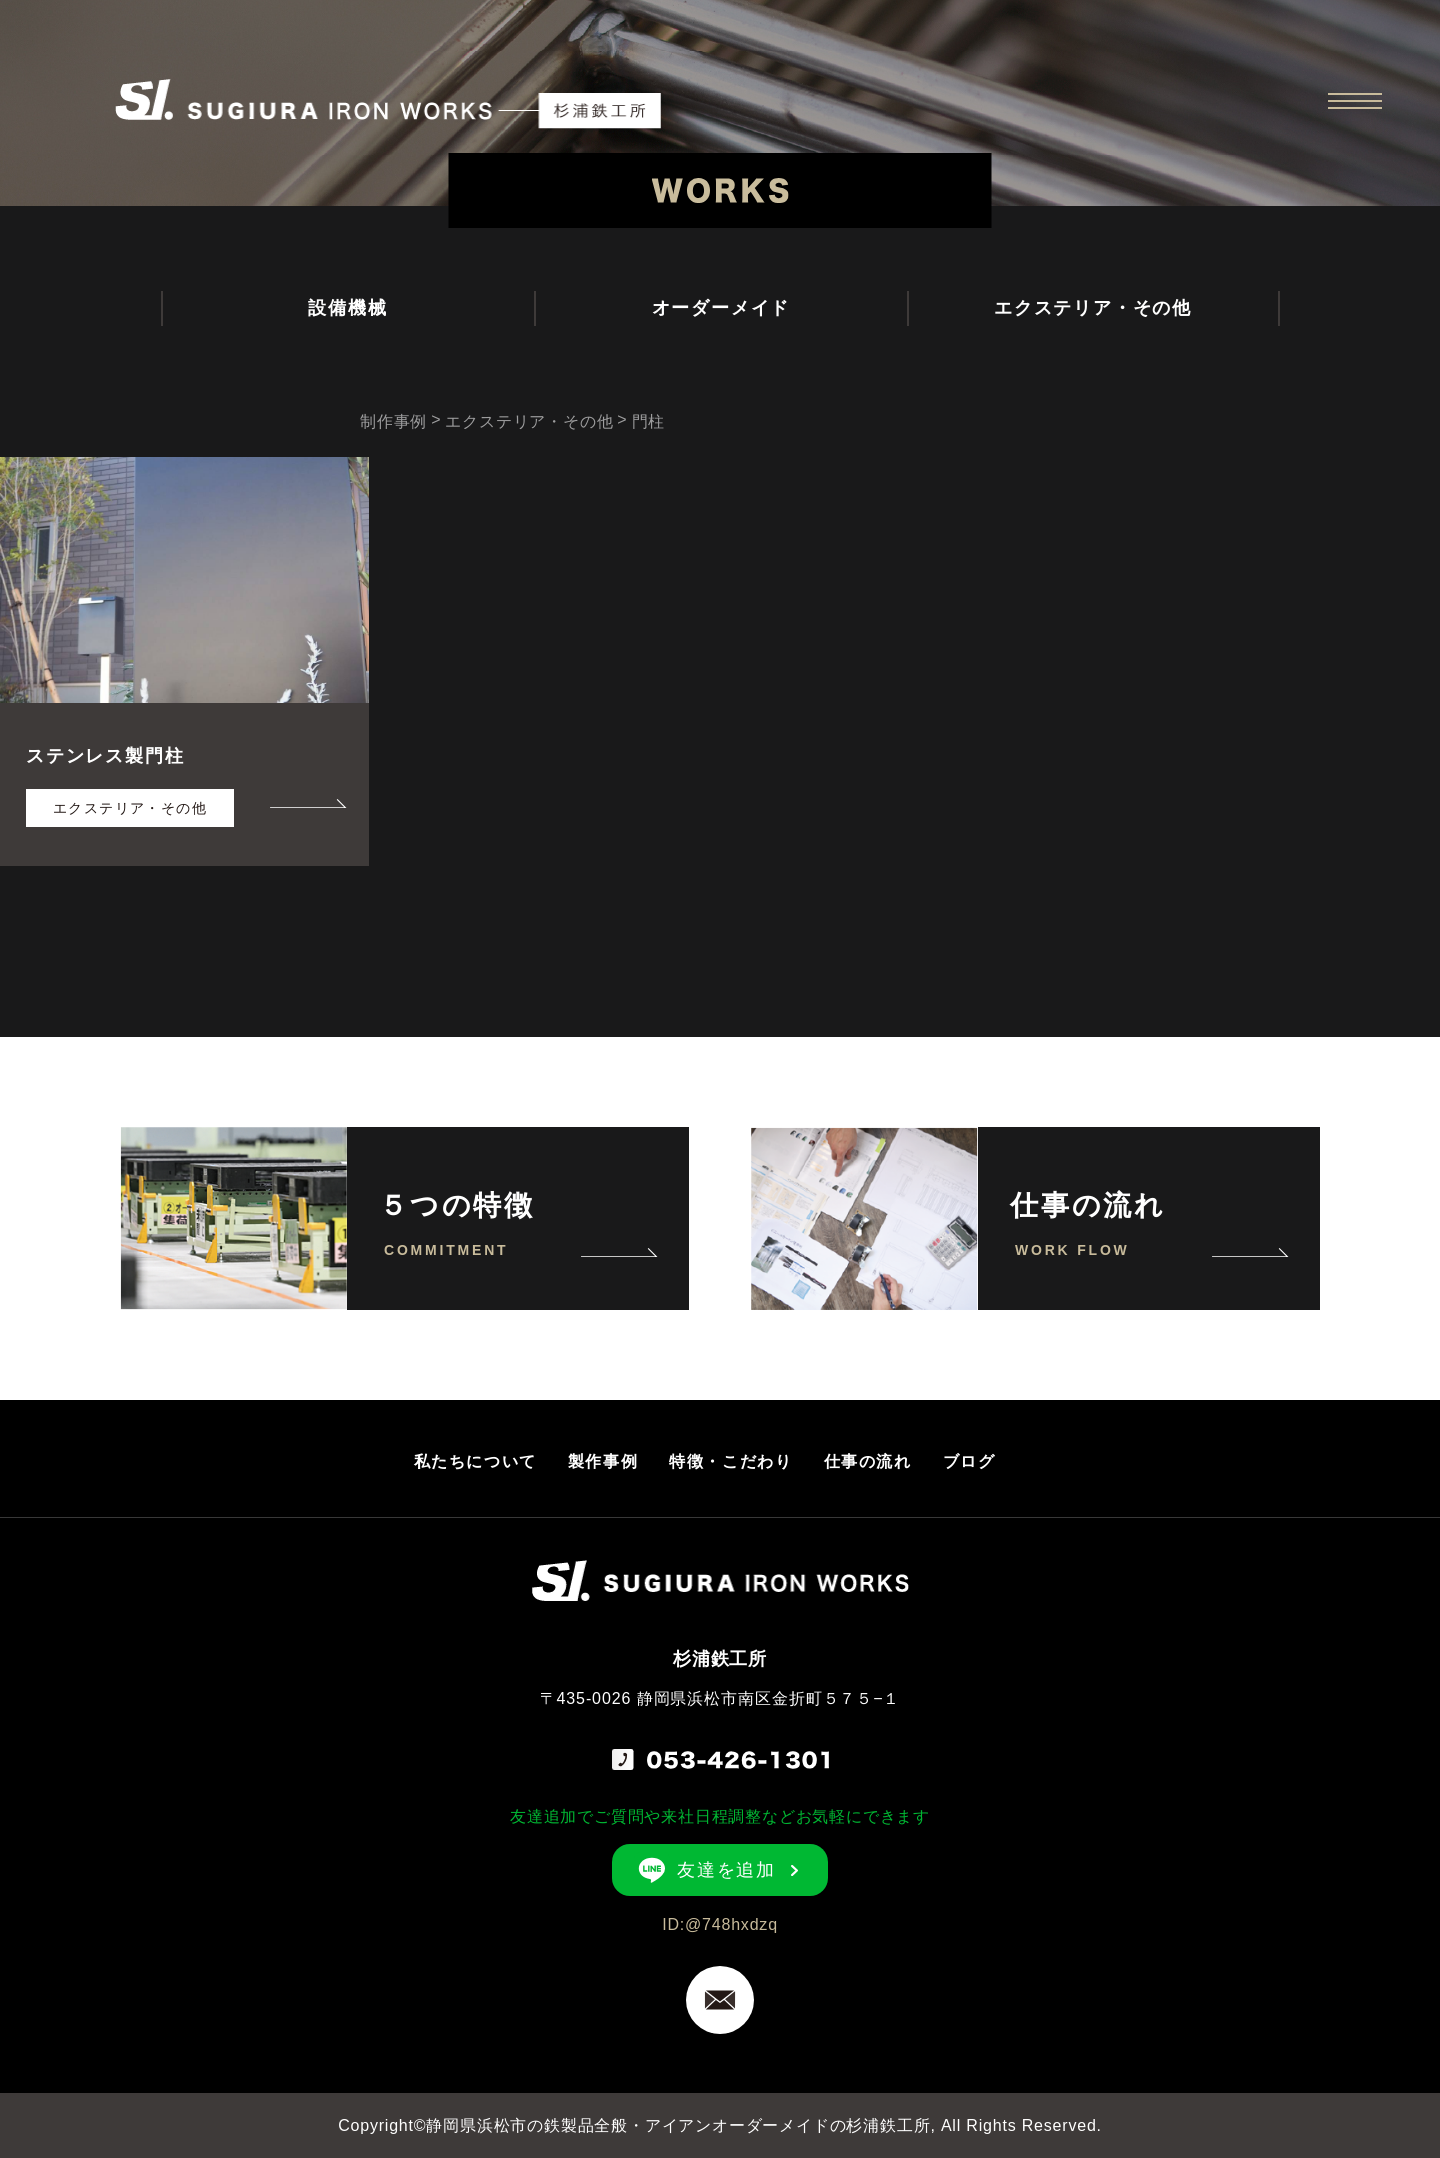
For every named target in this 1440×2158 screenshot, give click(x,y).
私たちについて (475, 1462)
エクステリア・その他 (1093, 308)
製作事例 (603, 1462)
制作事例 (393, 421)
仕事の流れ (868, 1462)
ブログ (969, 1462)
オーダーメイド (721, 308)
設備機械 (347, 308)
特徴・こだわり (730, 1462)
